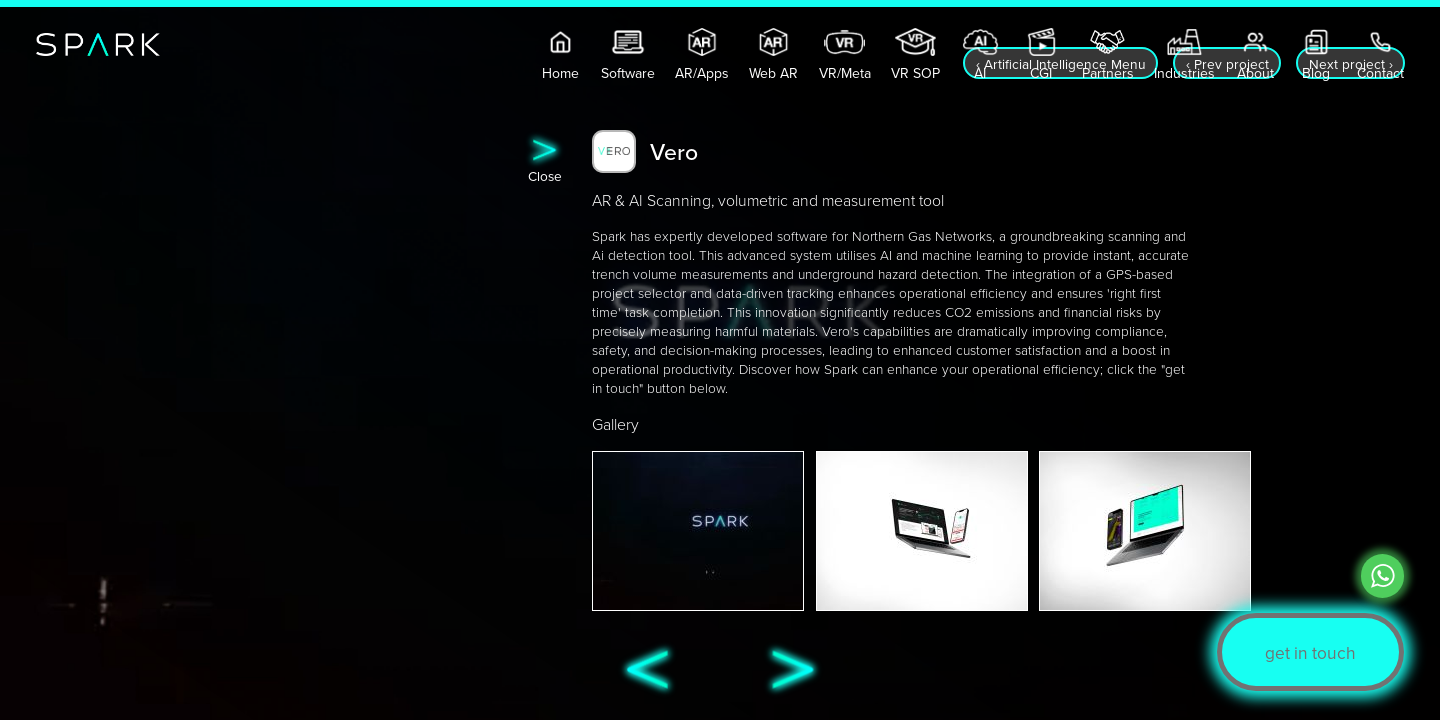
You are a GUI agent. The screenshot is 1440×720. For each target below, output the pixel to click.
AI (980, 70)
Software (628, 70)
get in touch (1310, 652)
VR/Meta (845, 70)
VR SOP (915, 70)
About (1255, 70)
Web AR (773, 70)
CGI (1041, 70)
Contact (1380, 70)
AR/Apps (702, 70)
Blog (1316, 70)
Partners (1108, 70)
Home (560, 70)
